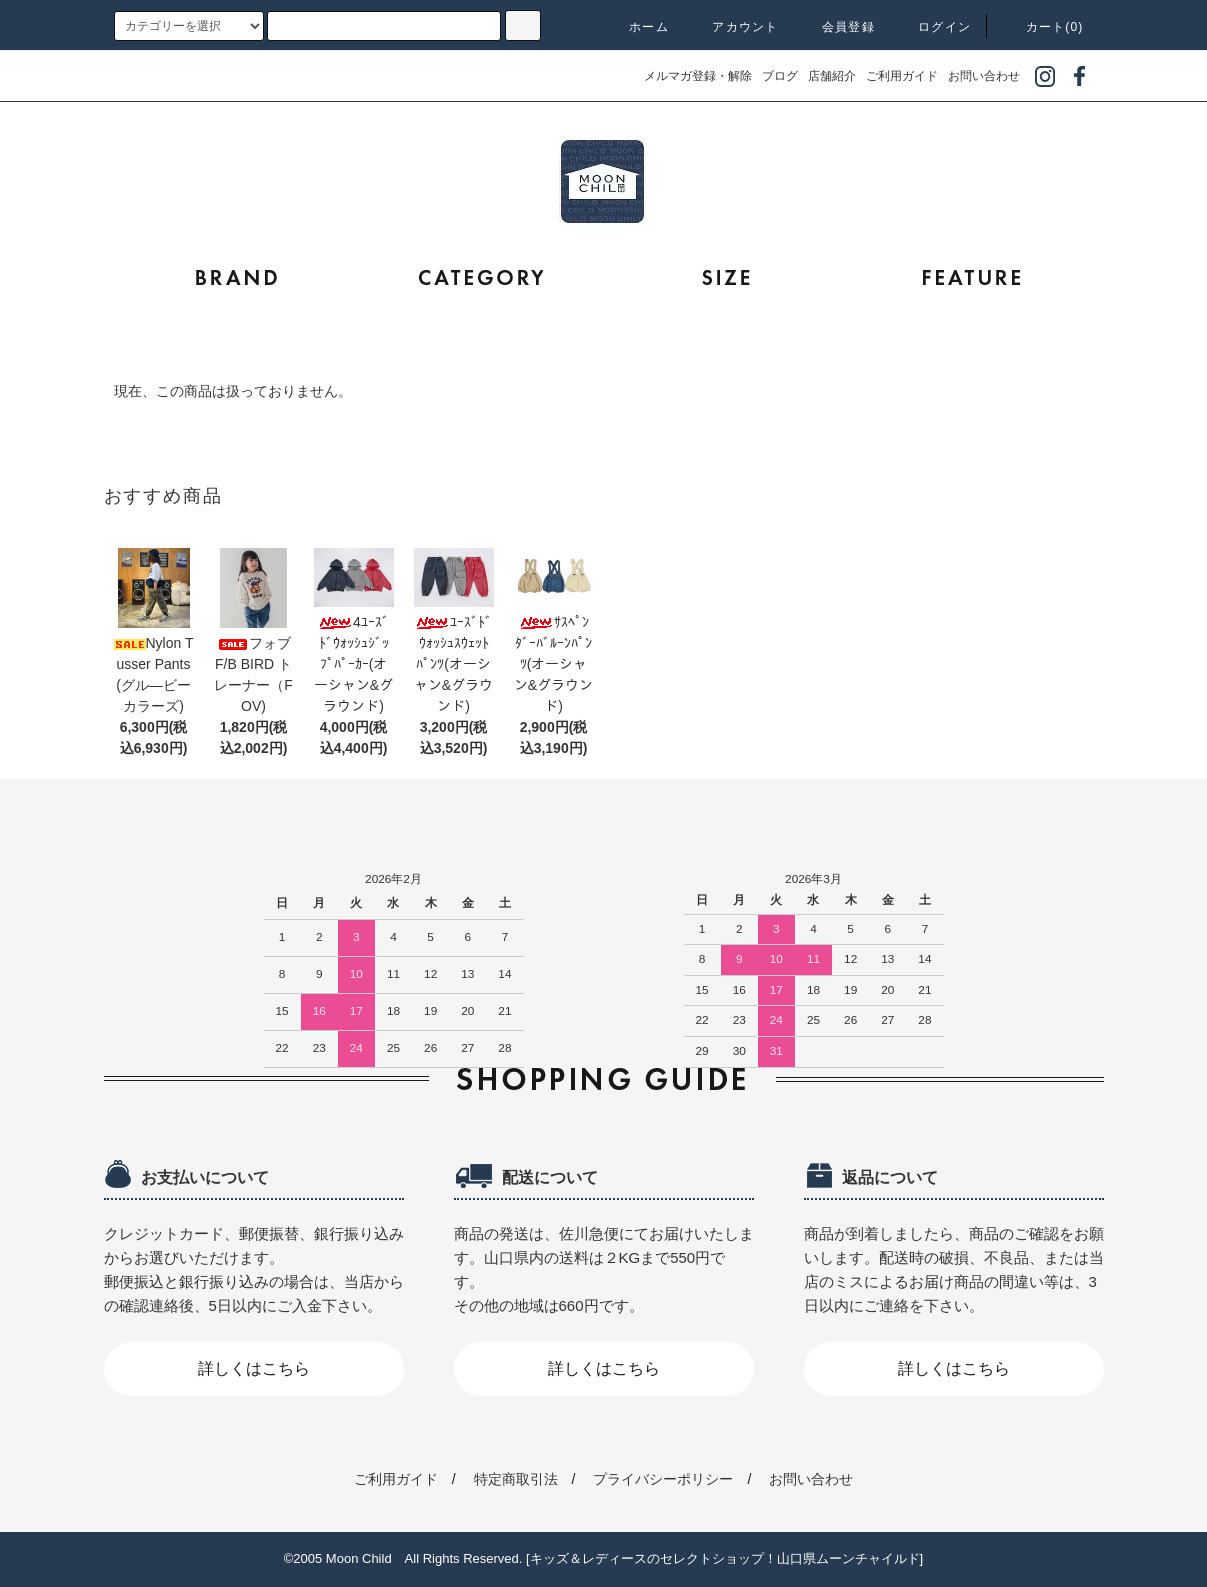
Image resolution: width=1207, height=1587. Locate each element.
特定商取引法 (516, 1479)
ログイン (932, 27)
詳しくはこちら (254, 1368)
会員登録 (836, 27)
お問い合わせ (984, 76)
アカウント (733, 27)
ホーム (637, 27)
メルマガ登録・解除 (698, 76)
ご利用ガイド (902, 76)
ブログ (780, 76)
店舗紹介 (832, 76)
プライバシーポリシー (663, 1479)
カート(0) (1043, 27)
